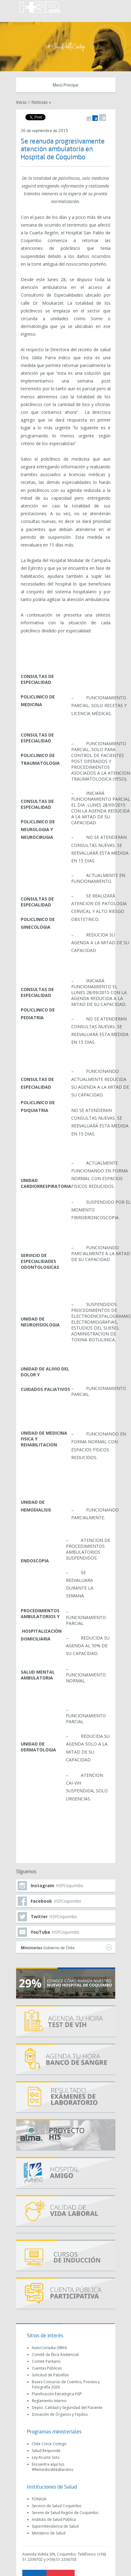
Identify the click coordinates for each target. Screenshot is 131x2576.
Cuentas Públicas (47, 2368)
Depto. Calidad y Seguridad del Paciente (67, 2407)
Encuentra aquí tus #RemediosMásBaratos (52, 2467)
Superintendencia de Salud (55, 2526)
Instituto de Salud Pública (54, 2519)
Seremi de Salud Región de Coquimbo (65, 2512)
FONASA (39, 2499)
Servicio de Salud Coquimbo (56, 2505)
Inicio (21, 102)
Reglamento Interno (49, 2400)
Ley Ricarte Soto (46, 2457)
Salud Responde (46, 2450)
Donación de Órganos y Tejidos (60, 2414)
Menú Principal (66, 85)
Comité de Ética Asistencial (55, 2354)
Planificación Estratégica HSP (57, 2394)
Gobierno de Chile (66, 1947)
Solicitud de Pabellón (50, 2375)
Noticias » (41, 102)
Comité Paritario (46, 2361)
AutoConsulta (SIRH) (49, 2347)
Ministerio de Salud (48, 2533)
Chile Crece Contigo (49, 2443)
